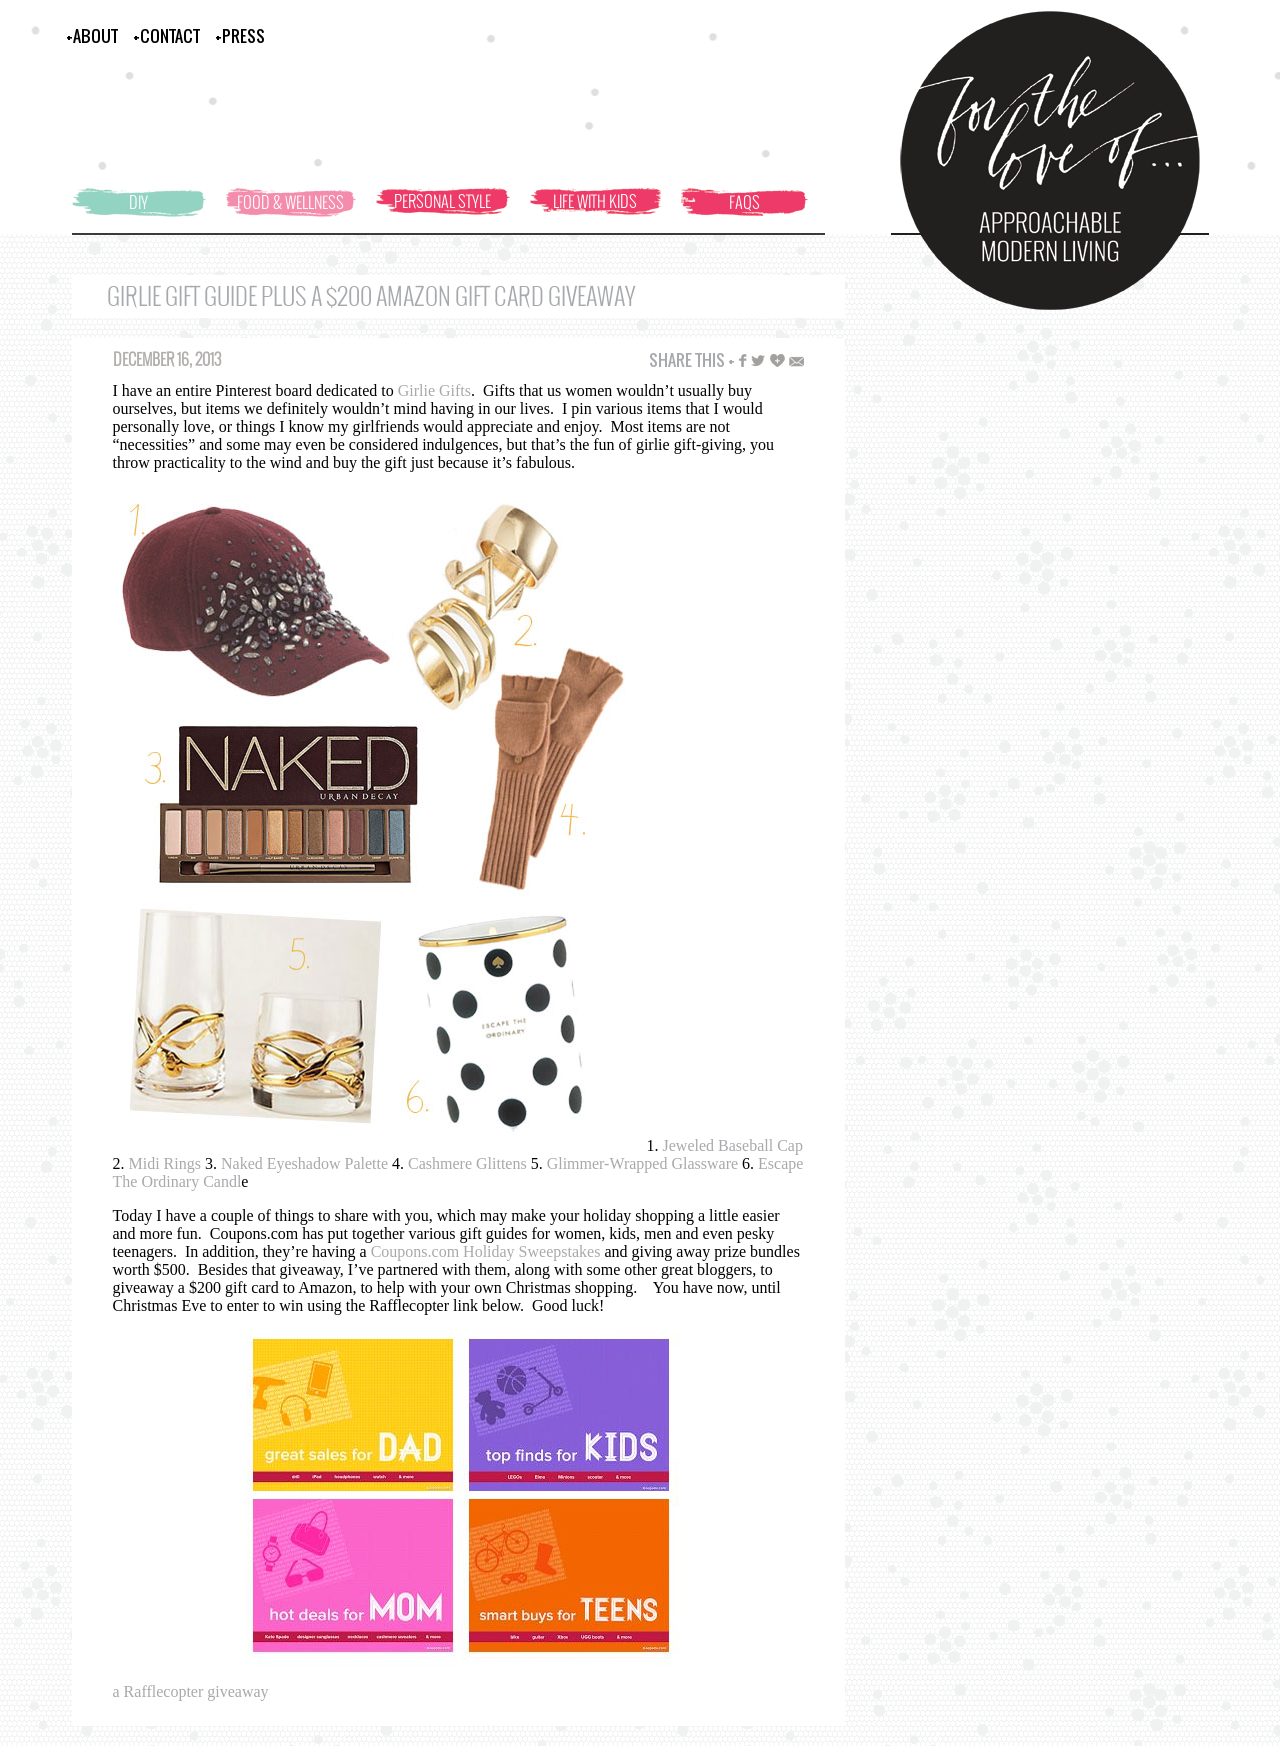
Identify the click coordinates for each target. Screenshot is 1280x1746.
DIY (138, 202)
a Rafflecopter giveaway (191, 1691)
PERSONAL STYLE (442, 201)
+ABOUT (92, 36)
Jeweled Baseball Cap (733, 1145)
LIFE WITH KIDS (595, 201)
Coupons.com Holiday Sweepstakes (488, 1251)
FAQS (744, 202)
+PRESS (240, 36)
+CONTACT (166, 36)
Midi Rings (165, 1163)
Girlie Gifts (434, 390)
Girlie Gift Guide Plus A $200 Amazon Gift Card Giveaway (371, 296)
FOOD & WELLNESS (290, 202)
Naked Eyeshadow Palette (304, 1163)
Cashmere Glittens (467, 1163)
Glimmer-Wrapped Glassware (642, 1163)
